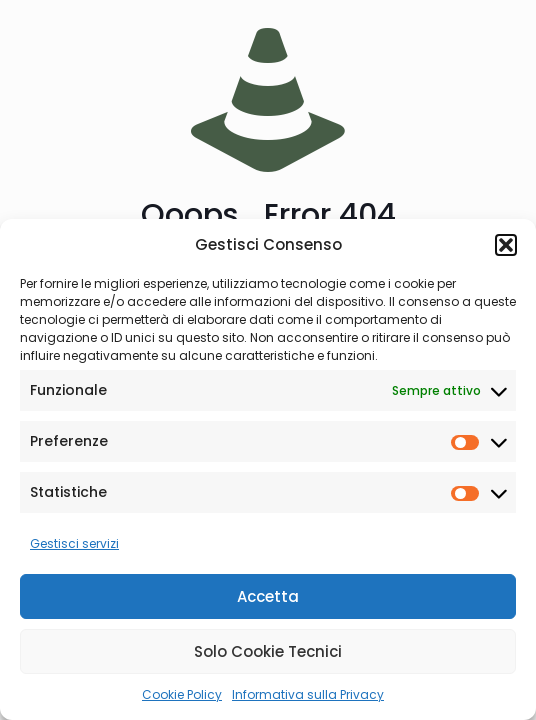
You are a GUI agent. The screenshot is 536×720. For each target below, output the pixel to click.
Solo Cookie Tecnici (268, 651)
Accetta (268, 596)
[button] (506, 245)
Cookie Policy (182, 694)
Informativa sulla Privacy (308, 694)
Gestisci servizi (74, 543)
